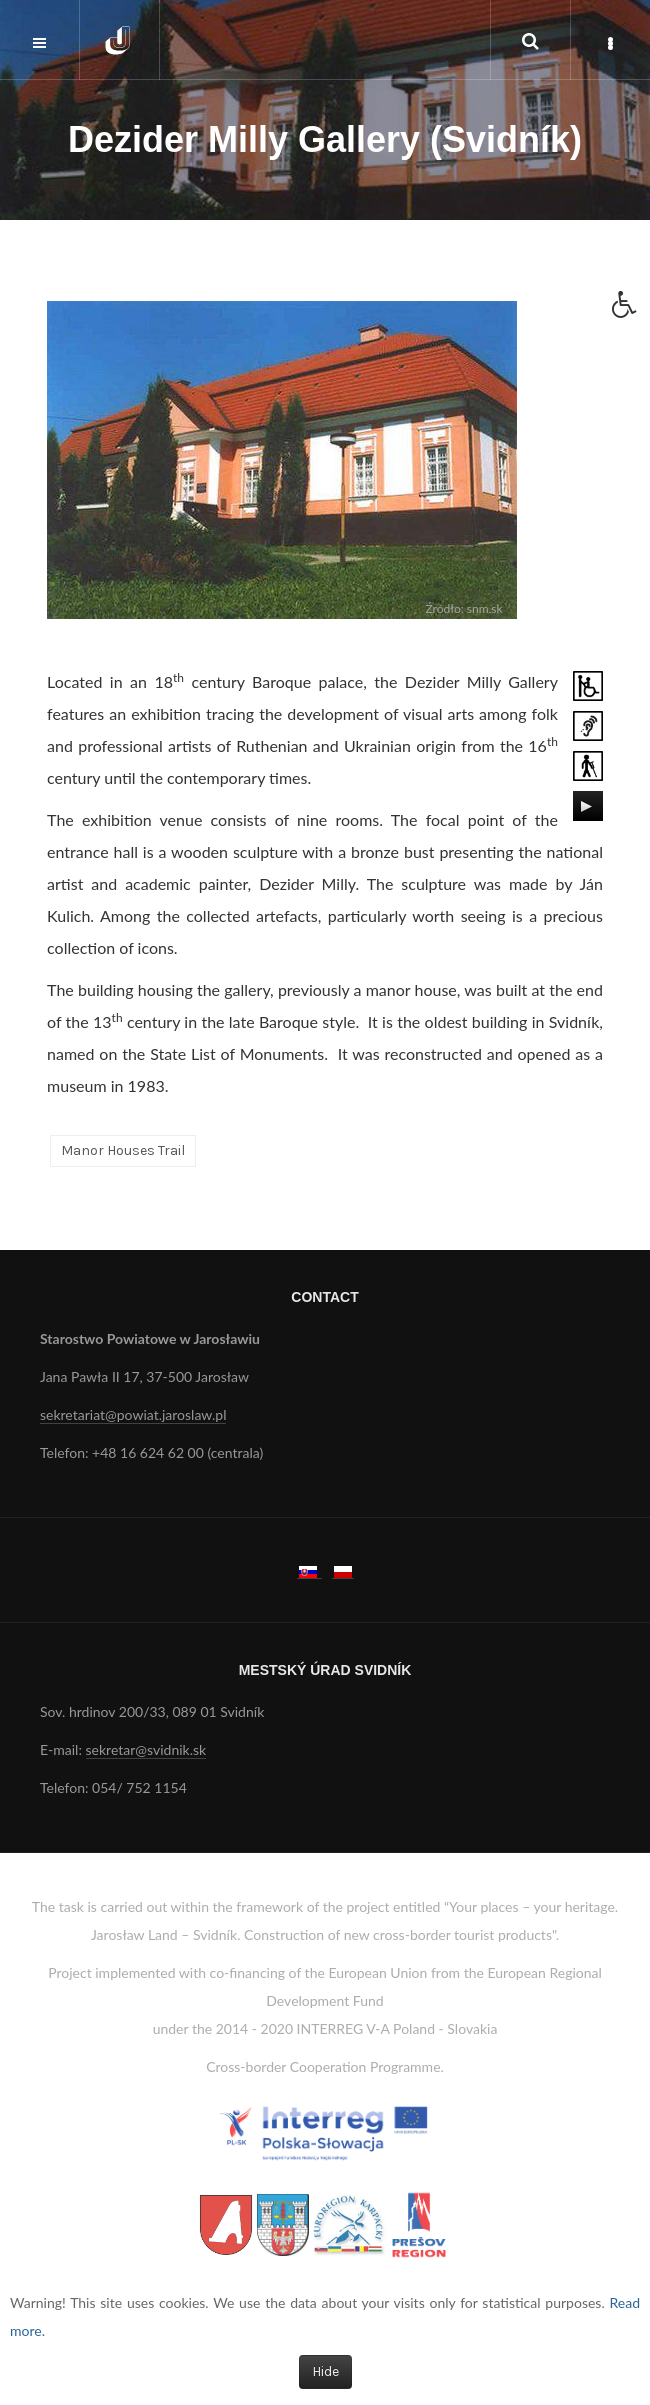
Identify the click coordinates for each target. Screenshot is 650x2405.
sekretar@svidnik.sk (146, 1749)
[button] (631, 310)
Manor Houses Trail (123, 1150)
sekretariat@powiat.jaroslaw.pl (133, 1414)
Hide (325, 2371)
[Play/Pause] (586, 806)
